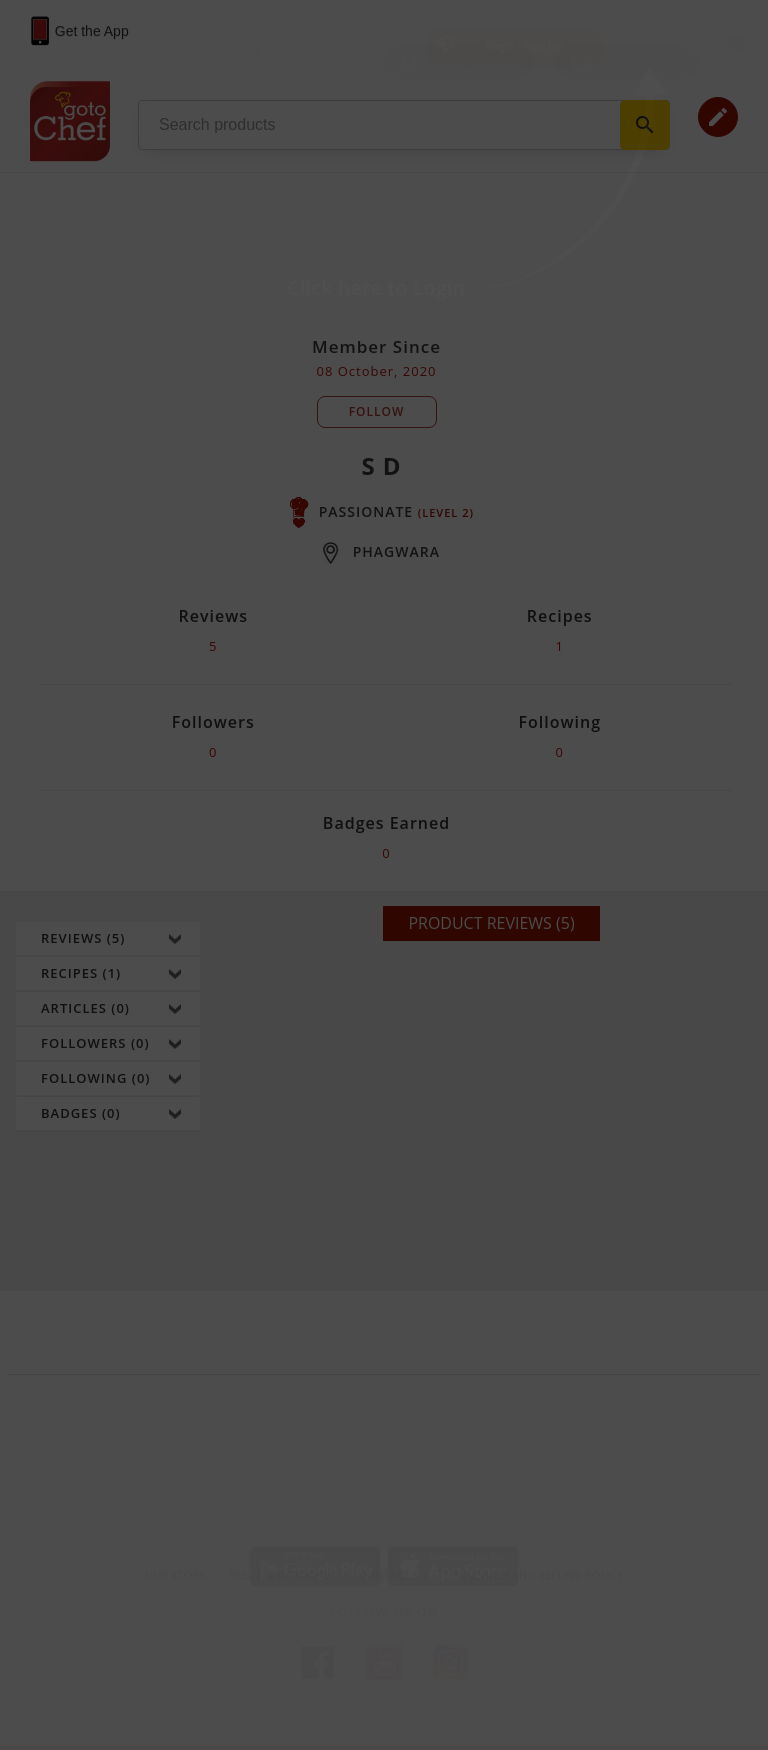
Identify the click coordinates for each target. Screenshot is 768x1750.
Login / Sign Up (524, 45)
